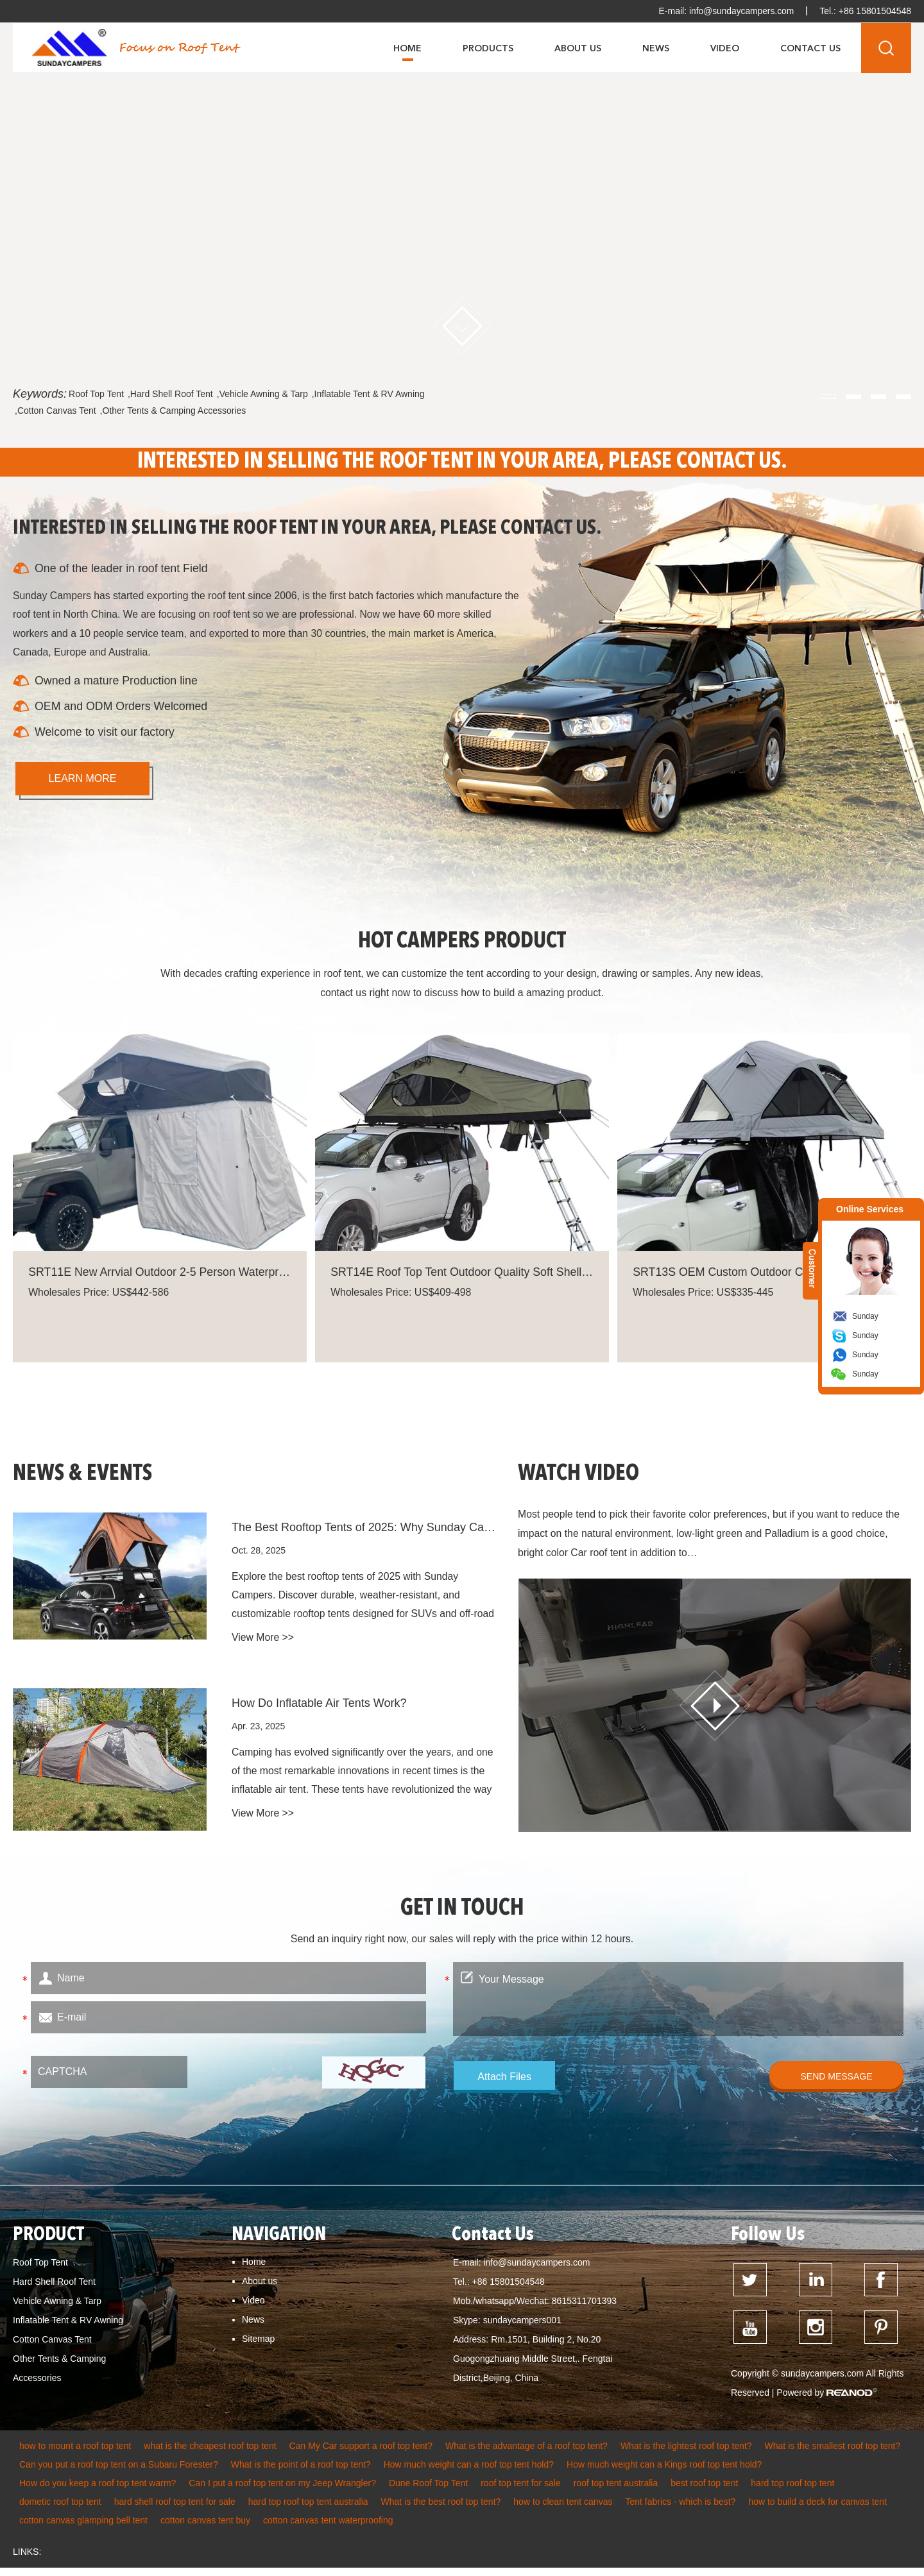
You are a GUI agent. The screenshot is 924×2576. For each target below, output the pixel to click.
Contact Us (810, 48)
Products (488, 48)
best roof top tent (704, 2491)
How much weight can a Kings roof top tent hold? (664, 2473)
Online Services (869, 1209)
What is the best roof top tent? (441, 2510)
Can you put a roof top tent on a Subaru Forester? (118, 2473)
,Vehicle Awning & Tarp (262, 394)
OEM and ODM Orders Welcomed (122, 708)
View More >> (263, 1647)
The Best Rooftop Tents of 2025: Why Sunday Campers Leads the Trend (366, 1535)
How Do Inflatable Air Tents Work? (319, 1710)
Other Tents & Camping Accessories (59, 2374)
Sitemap (258, 2345)
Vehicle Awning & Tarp (57, 2307)
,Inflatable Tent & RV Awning (368, 394)
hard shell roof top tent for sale (174, 2510)
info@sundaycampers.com (740, 11)
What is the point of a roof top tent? (301, 2473)
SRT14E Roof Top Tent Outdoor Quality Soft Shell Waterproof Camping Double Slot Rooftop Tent (462, 1276)
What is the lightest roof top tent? (686, 2454)
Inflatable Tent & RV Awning (68, 2326)
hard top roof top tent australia (308, 2510)
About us (259, 2287)
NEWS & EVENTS (85, 1480)
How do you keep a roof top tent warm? (97, 2491)
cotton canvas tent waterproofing (328, 2528)
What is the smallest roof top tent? (833, 2454)
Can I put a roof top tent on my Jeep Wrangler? (282, 2491)
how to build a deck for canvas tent (817, 2510)
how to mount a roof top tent (75, 2454)
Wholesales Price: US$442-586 (100, 1296)
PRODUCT (49, 2241)
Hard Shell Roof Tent (54, 2288)
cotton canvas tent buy (205, 2528)
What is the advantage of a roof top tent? (526, 2454)
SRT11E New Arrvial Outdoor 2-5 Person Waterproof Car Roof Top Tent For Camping (160, 1276)
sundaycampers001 (522, 2326)
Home (407, 48)
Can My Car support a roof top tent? (360, 2454)
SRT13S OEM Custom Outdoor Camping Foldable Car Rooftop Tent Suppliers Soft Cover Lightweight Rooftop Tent (764, 1276)
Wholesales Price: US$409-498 (402, 1296)
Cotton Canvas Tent (52, 2346)
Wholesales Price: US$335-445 (704, 1296)
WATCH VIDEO (581, 1480)
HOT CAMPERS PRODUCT (462, 944)
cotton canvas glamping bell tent (83, 2528)
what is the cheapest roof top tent (210, 2454)
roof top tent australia (616, 2491)
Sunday (865, 1316)
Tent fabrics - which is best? (680, 2510)
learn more (83, 780)
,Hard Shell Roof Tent (170, 394)
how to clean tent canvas (562, 2510)
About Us (577, 48)
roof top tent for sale (521, 2491)
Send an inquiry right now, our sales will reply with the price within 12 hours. (462, 1945)
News (655, 48)
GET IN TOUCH (462, 1915)
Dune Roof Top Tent (428, 2491)
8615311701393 (584, 2307)
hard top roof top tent (792, 2491)
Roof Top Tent (96, 394)
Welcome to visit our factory (105, 734)
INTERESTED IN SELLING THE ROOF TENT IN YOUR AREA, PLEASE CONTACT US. (462, 461)
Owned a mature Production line (117, 683)
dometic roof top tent (60, 2510)
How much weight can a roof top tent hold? (469, 2473)
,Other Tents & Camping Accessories (173, 410)
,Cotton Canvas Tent (55, 410)
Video (724, 48)
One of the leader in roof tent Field (122, 569)
